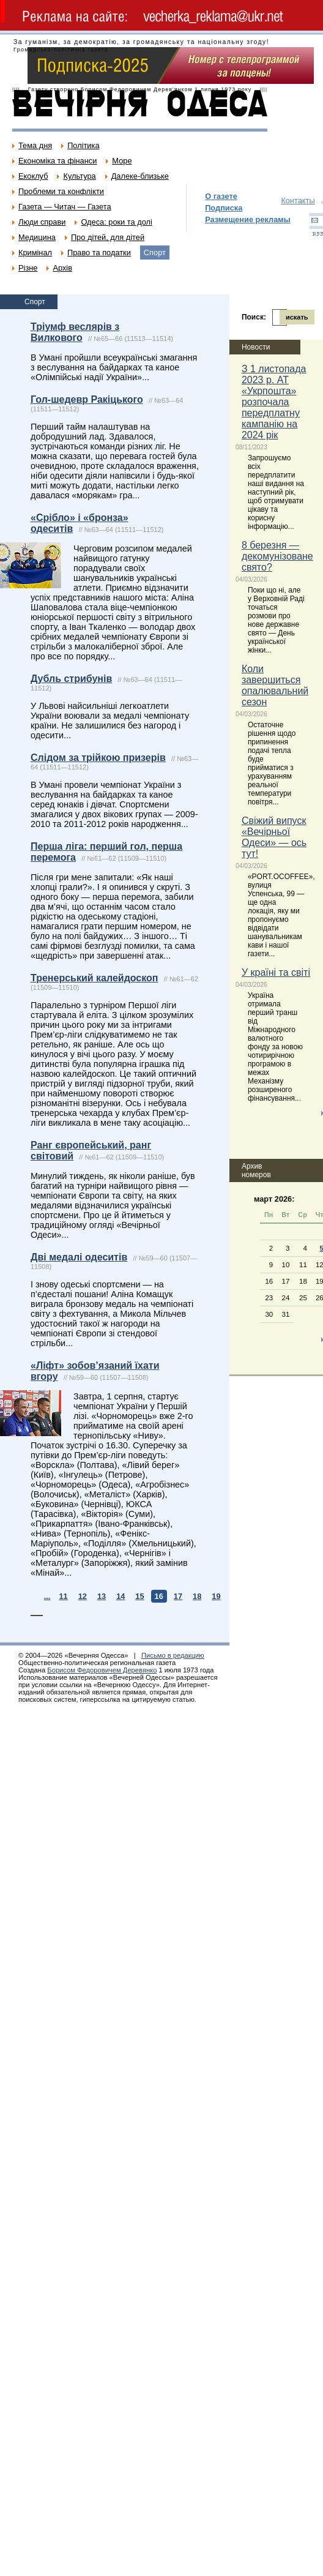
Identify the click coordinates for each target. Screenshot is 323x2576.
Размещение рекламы (248, 219)
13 (101, 1596)
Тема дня (35, 145)
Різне (27, 267)
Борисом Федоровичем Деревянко (102, 1670)
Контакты (297, 200)
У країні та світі (276, 972)
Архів (62, 267)
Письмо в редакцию (172, 1655)
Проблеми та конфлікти (61, 191)
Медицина (37, 237)
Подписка (223, 207)
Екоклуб (33, 176)
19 (216, 1596)
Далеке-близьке (140, 176)
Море (122, 160)
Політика (83, 145)
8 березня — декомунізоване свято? (277, 556)
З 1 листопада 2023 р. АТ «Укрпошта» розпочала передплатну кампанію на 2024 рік (274, 402)
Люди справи (41, 222)
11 (63, 1596)
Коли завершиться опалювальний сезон (275, 685)
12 (82, 1596)
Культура (79, 176)
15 (139, 1596)
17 (178, 1596)
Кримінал (35, 252)
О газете (221, 196)
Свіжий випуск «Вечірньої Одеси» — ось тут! (274, 837)
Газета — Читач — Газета (64, 206)
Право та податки (99, 252)
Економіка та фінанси (57, 160)
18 (197, 1596)
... (47, 1596)
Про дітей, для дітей (107, 237)
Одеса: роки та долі (116, 222)
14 (120, 1596)
